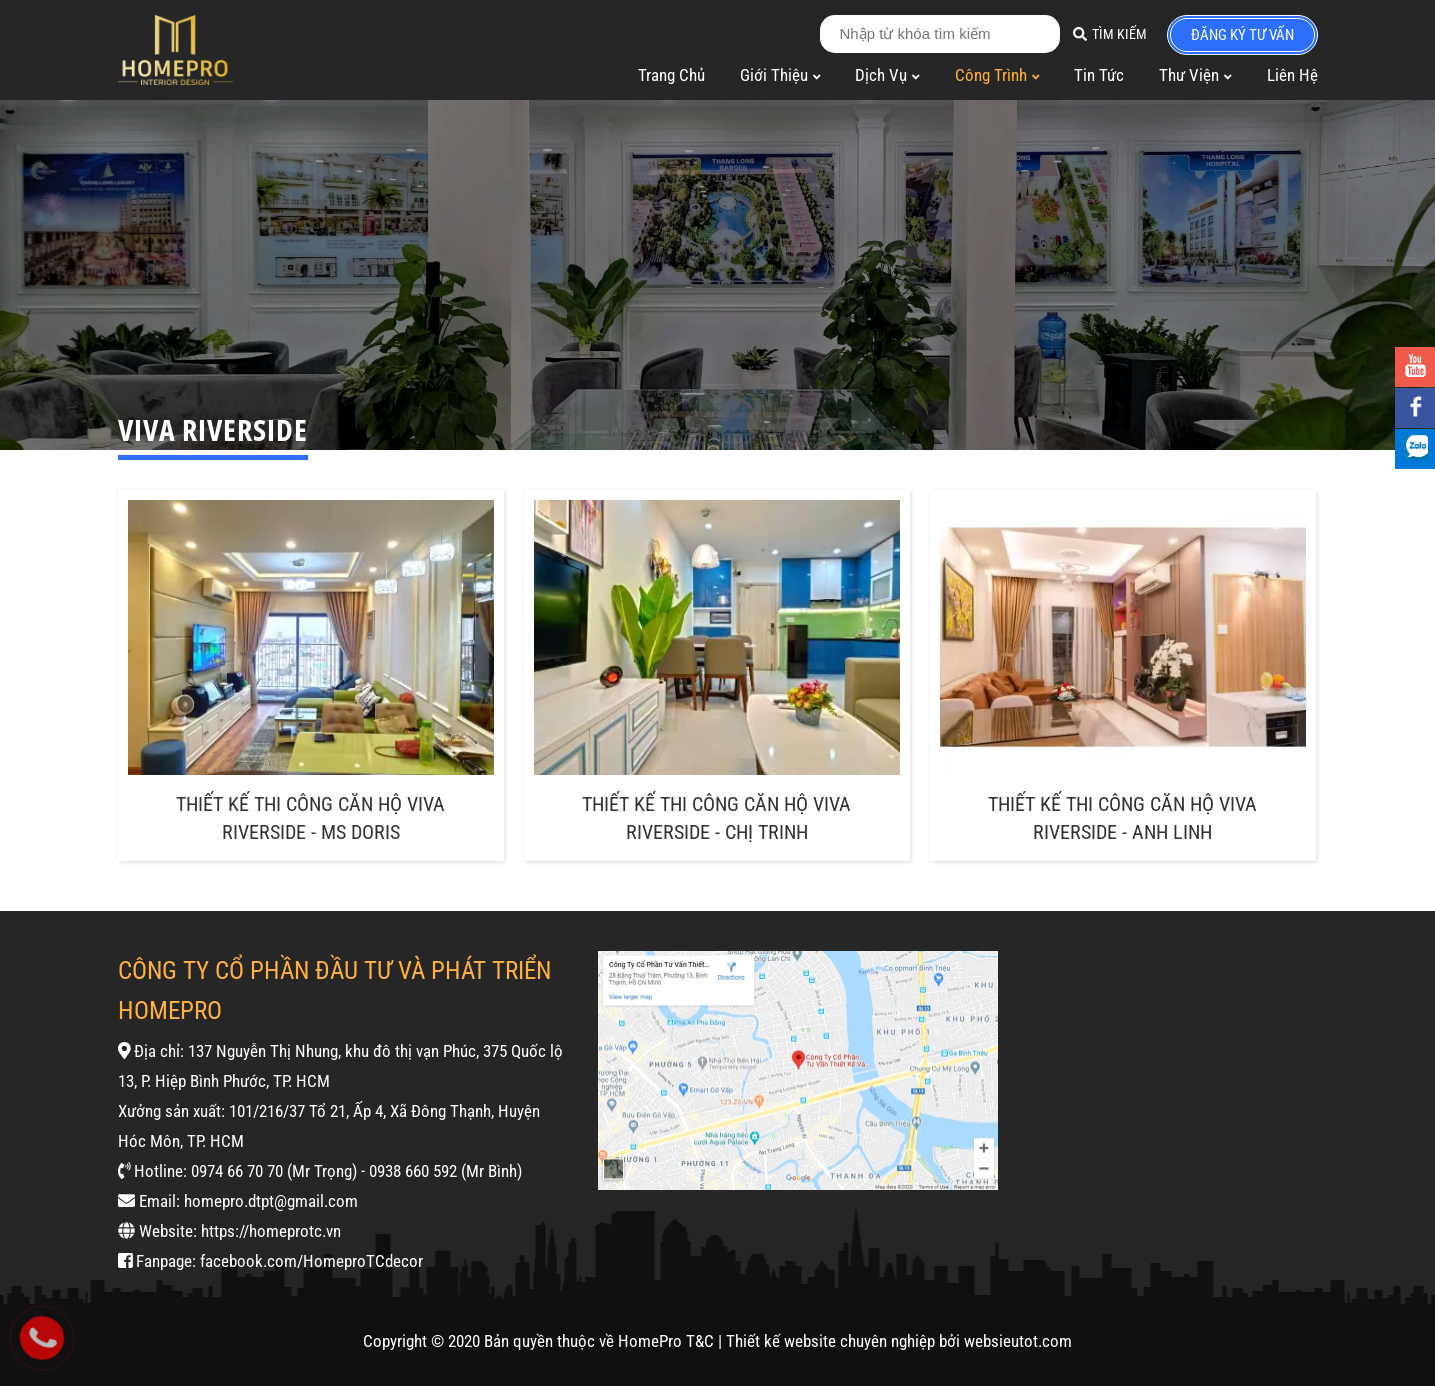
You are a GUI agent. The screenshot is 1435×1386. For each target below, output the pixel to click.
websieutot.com (1018, 1341)
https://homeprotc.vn (271, 1231)
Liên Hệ (1292, 75)
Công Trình (997, 75)
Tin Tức (1099, 75)
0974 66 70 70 (237, 1171)
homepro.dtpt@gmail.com (271, 1201)
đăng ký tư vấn (1242, 35)
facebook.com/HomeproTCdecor (311, 1261)
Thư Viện (1195, 75)
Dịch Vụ (887, 75)
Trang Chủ (671, 75)
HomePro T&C (666, 1341)
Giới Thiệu (780, 75)
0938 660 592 (413, 1171)
